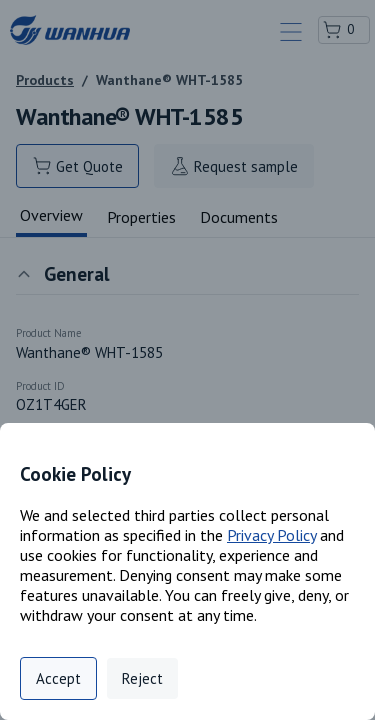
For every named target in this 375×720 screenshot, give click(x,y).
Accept (58, 678)
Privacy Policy (271, 535)
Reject (142, 678)
